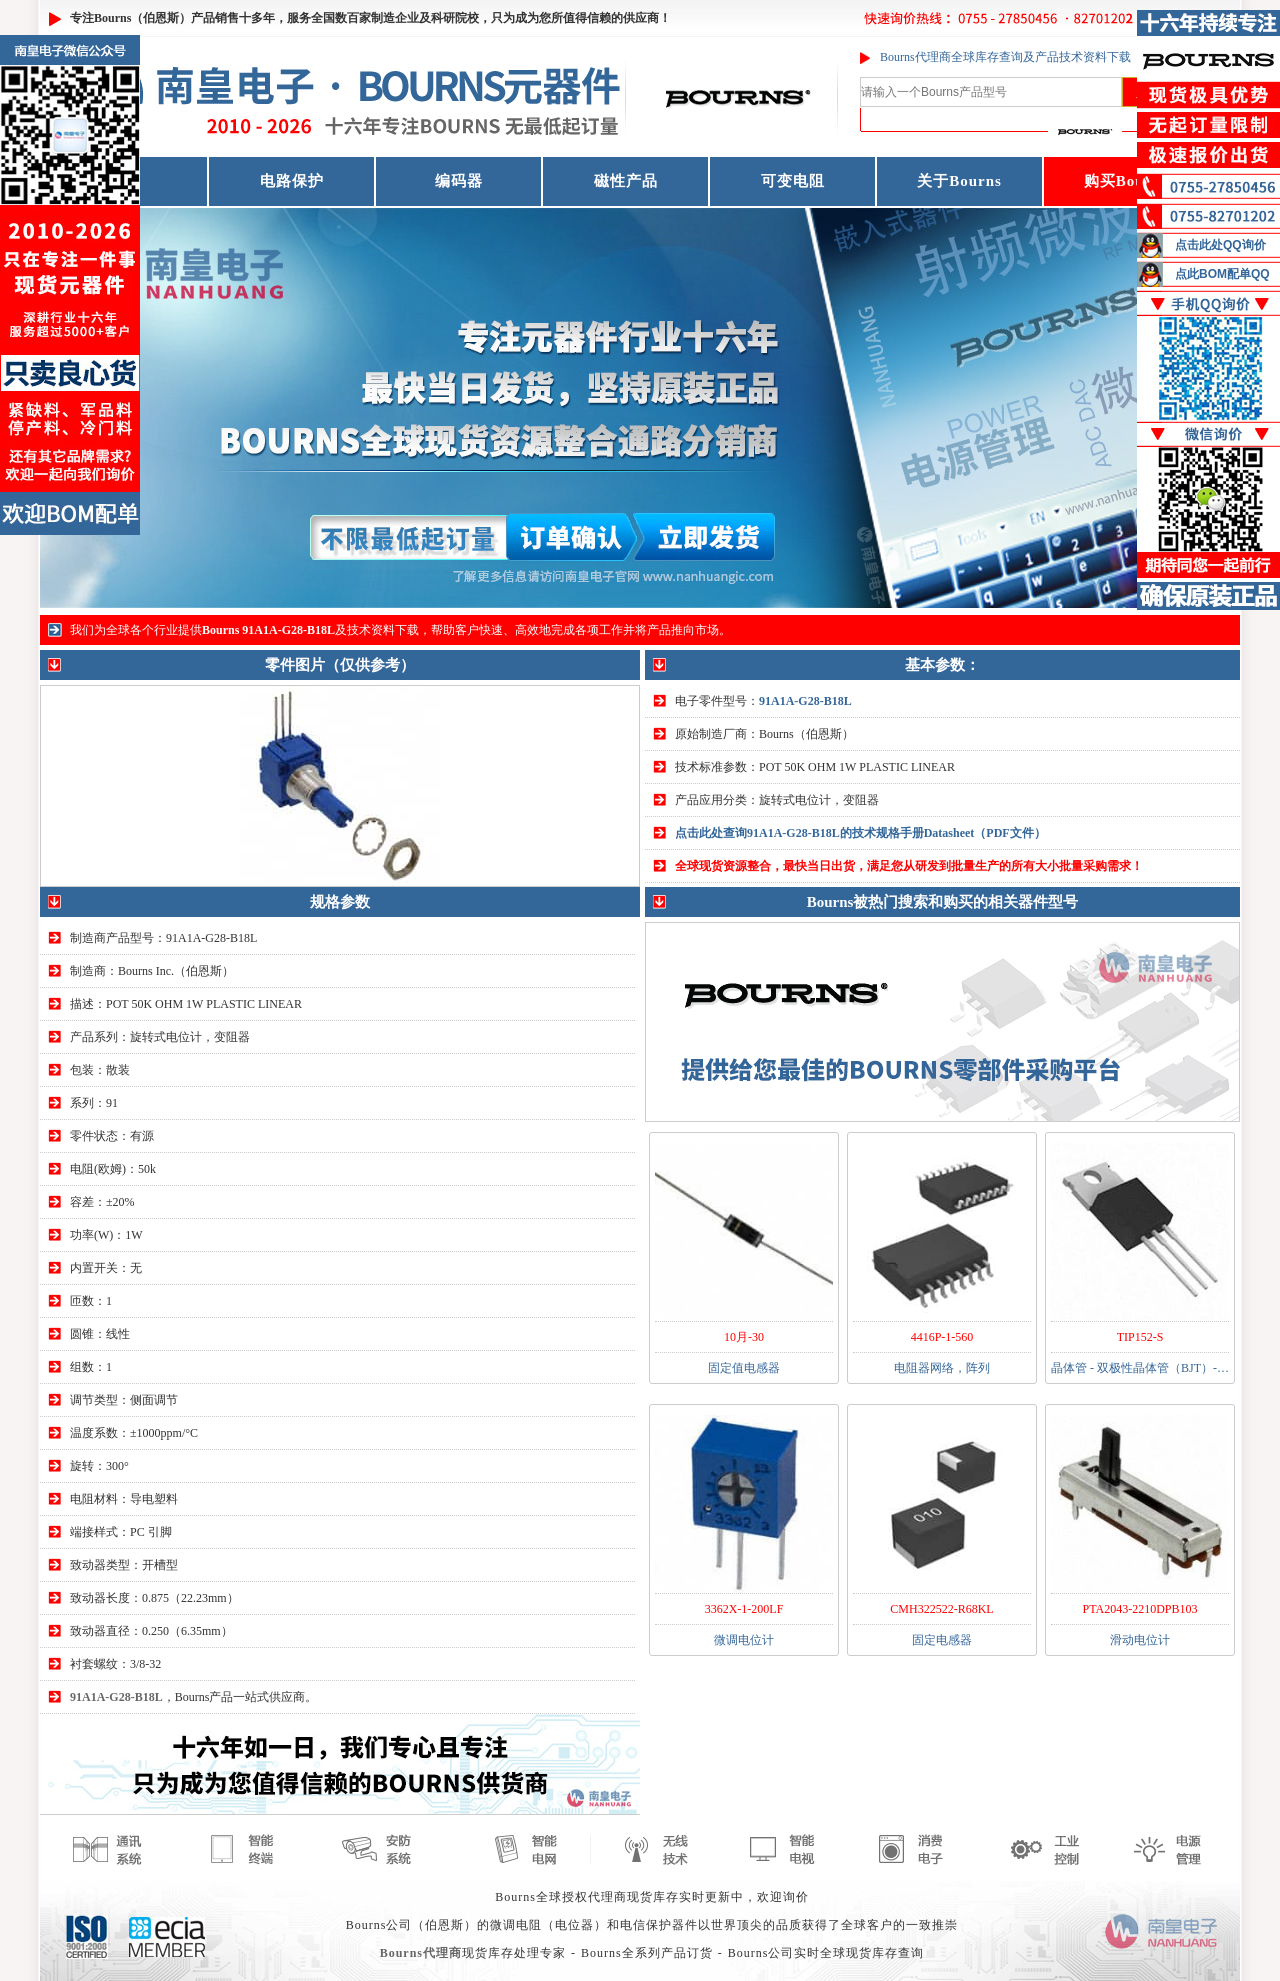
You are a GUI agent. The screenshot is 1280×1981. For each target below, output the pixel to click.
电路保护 (292, 181)
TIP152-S (1140, 1337)
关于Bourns (959, 181)
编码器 (459, 181)
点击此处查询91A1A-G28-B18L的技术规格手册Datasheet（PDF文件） (860, 833)
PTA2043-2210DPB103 (1139, 1609)
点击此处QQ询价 (1220, 245)
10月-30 (744, 1337)
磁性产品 (626, 181)
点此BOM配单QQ (1222, 274)
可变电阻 (793, 181)
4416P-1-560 (942, 1337)
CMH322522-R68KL (941, 1609)
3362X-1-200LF (744, 1609)
